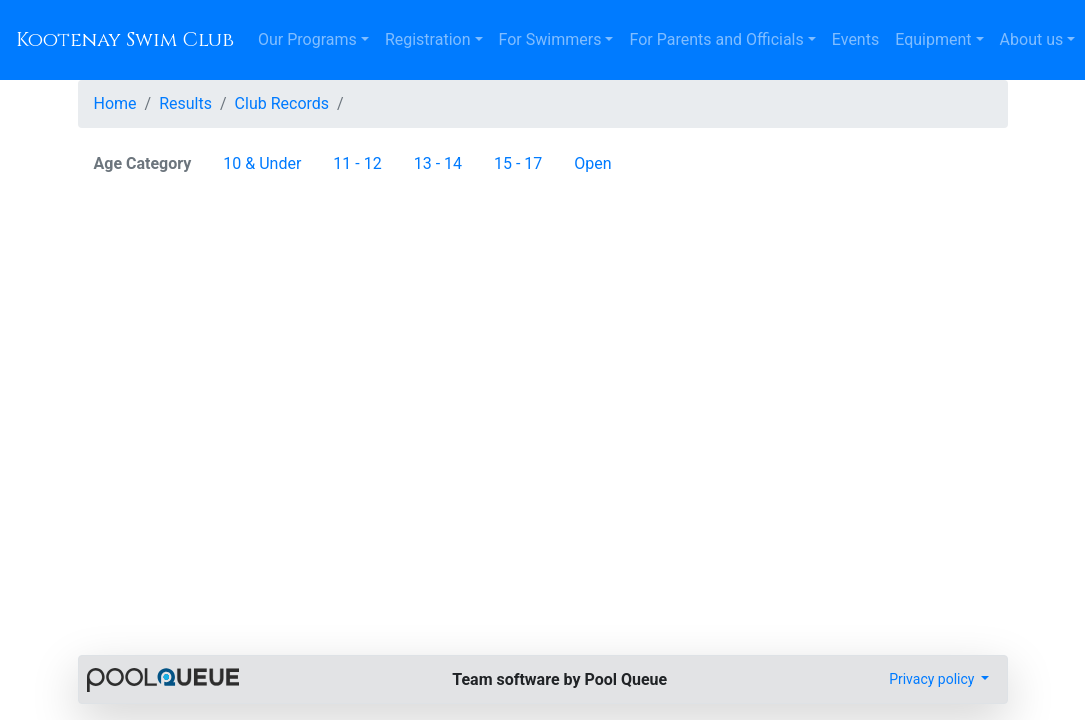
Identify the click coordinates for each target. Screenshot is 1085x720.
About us (1032, 39)
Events (855, 39)
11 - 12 (357, 163)
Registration (428, 39)
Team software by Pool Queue (559, 679)
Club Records (282, 103)
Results (185, 103)
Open (592, 163)
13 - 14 (438, 163)
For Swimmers (550, 39)
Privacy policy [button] (933, 679)
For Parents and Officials (716, 39)
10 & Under (262, 163)
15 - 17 (518, 163)
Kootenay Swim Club (125, 39)
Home (115, 103)
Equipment (933, 39)
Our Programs (307, 39)
